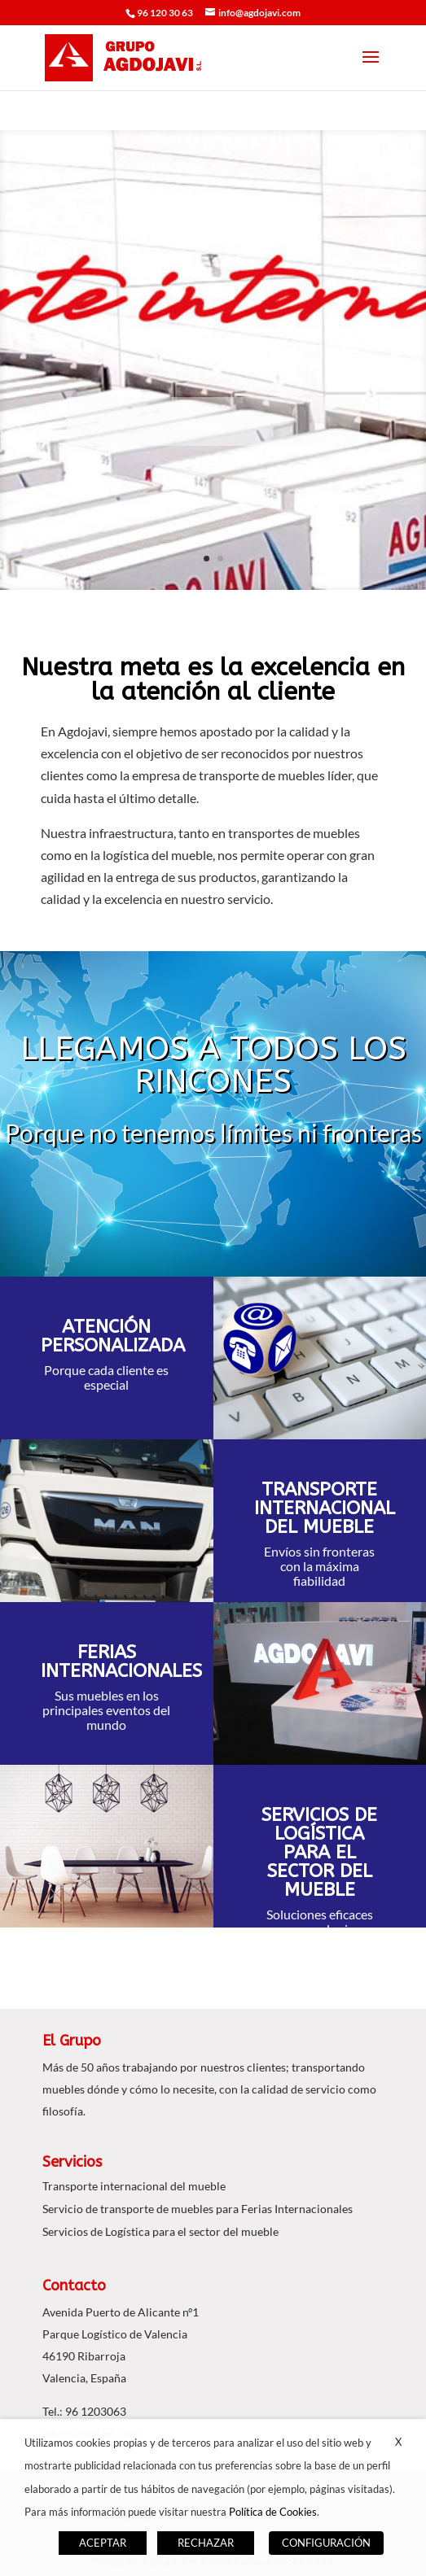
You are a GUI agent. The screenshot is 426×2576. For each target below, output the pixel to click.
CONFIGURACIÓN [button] (326, 2542)
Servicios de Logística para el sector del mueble (160, 2231)
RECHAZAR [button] (206, 2542)
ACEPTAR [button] (102, 2542)
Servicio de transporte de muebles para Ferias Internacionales (197, 2209)
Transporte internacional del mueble (134, 2186)
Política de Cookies (273, 2511)
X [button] (398, 2441)
